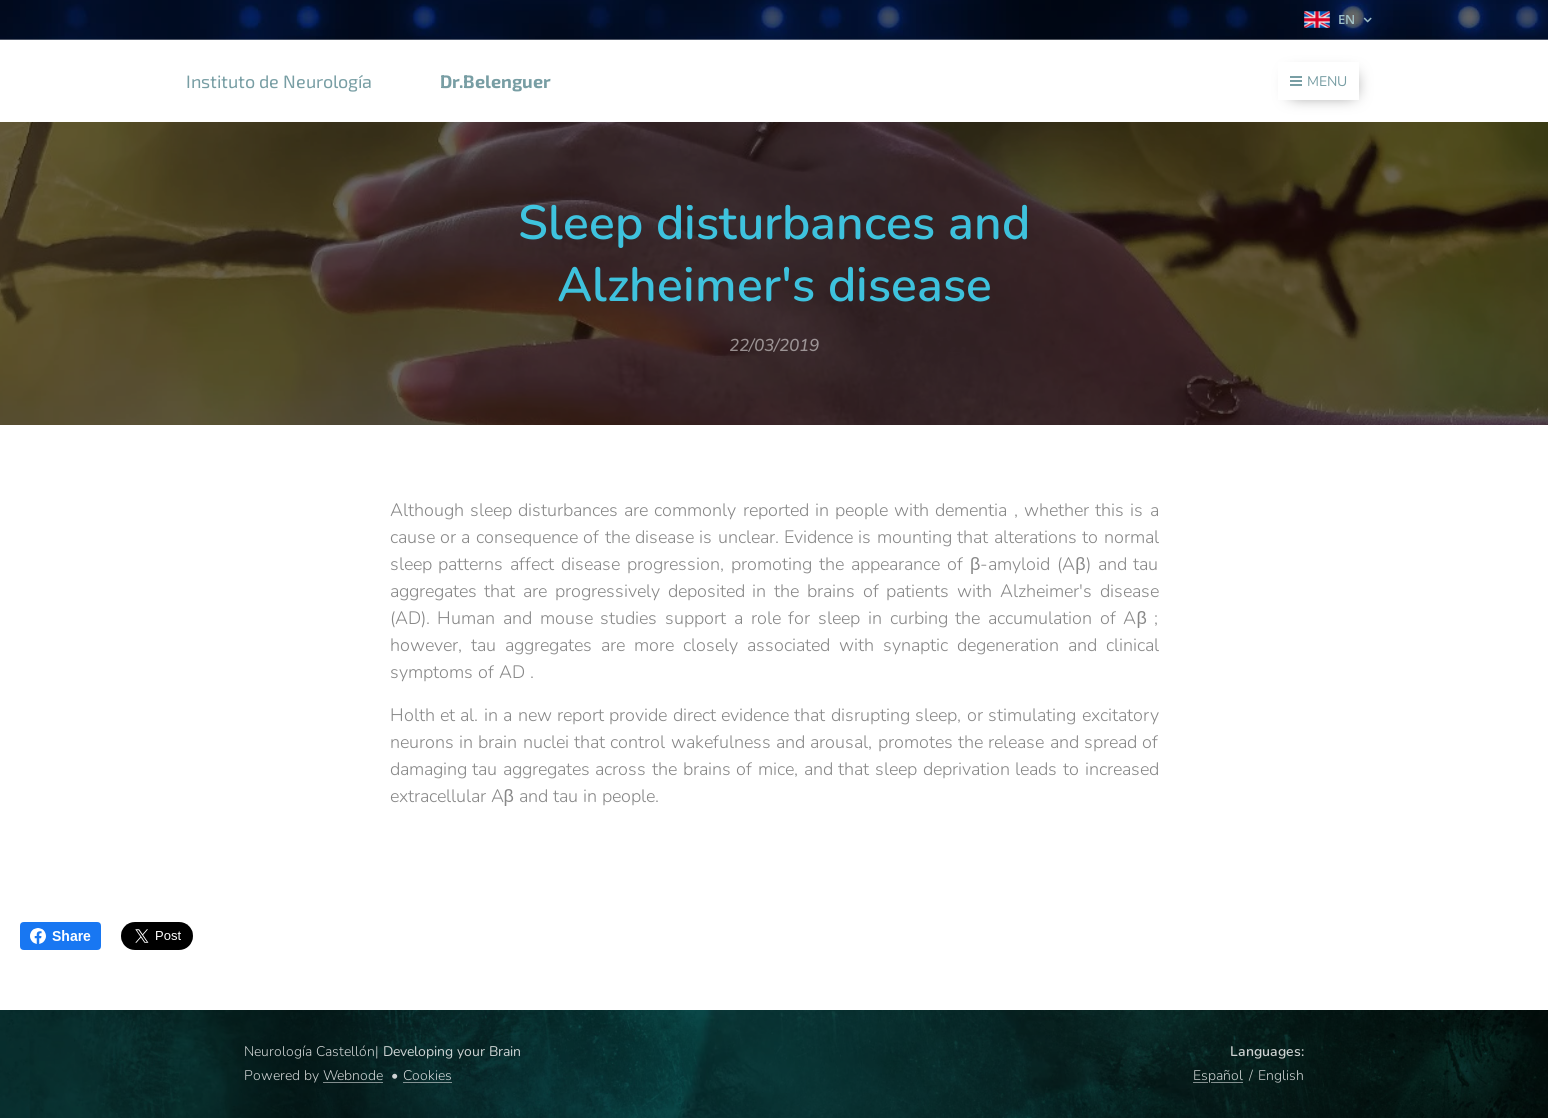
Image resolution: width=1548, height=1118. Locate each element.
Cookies (427, 1075)
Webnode (353, 1075)
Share (60, 936)
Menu (1318, 81)
